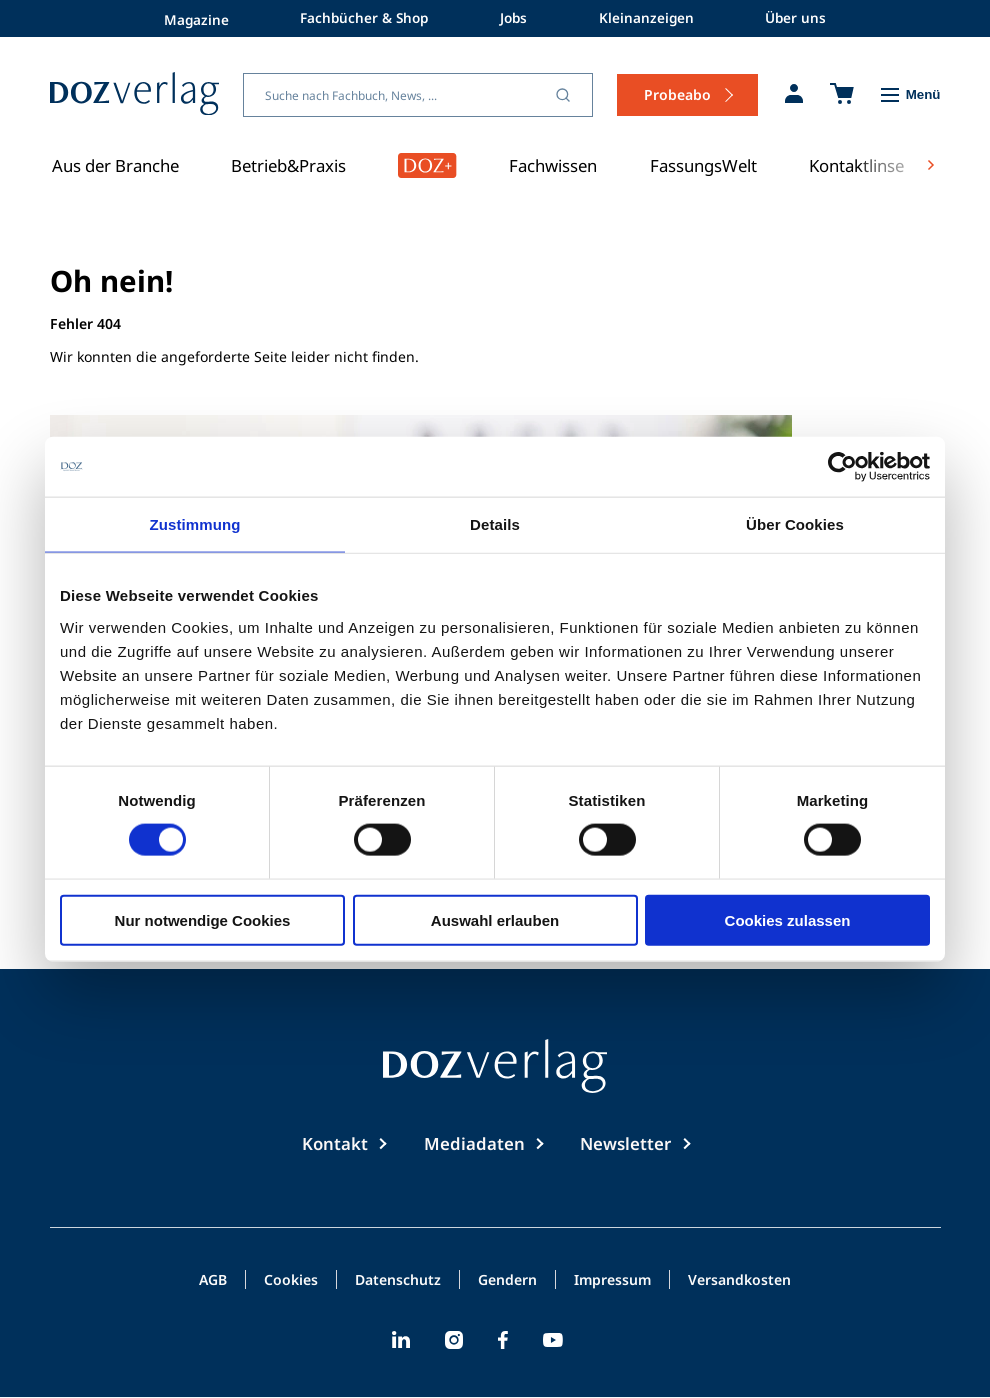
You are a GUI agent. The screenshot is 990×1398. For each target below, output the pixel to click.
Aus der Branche (115, 165)
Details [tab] (495, 524)
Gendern (507, 1281)
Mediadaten (474, 1143)
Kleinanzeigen (653, 17)
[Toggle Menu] (909, 95)
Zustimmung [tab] (195, 524)
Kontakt (335, 1143)
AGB (213, 1281)
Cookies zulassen (788, 919)
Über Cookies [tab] (795, 524)
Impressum (612, 1281)
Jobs (515, 17)
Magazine (186, 17)
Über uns (806, 17)
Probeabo (677, 94)
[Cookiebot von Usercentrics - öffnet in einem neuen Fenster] (842, 467)
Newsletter (625, 1143)
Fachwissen (553, 165)
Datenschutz (398, 1281)
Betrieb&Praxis (288, 165)
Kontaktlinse (856, 165)
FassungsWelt (703, 165)
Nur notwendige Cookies (203, 919)
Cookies (291, 1281)
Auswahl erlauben (495, 919)
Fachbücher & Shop (359, 17)
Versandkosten (739, 1281)
